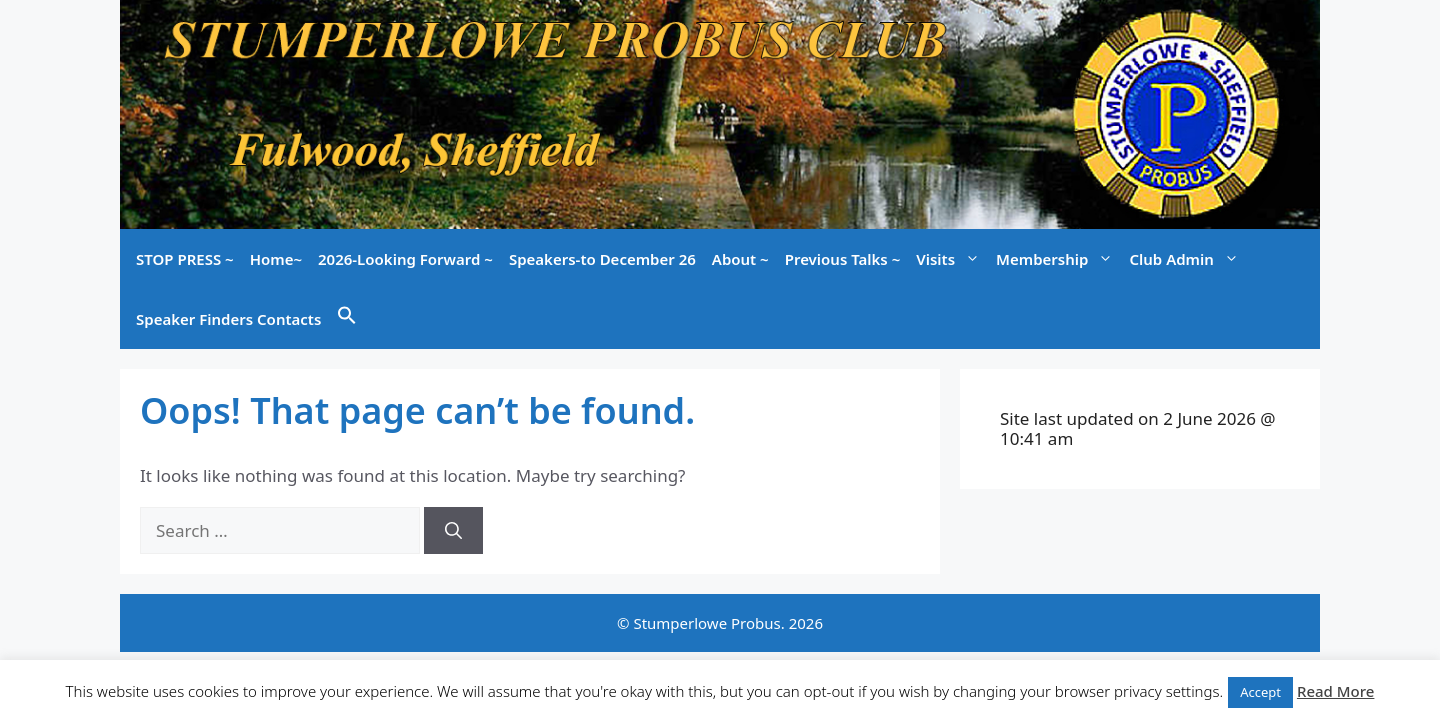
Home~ (276, 259)
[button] (347, 319)
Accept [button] (1260, 692)
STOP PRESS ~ (185, 259)
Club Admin (1187, 259)
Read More (1335, 691)
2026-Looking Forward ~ (405, 259)
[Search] (453, 531)
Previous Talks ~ (843, 259)
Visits (952, 259)
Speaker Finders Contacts (228, 319)
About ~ (740, 259)
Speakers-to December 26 (602, 259)
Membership (1058, 259)
